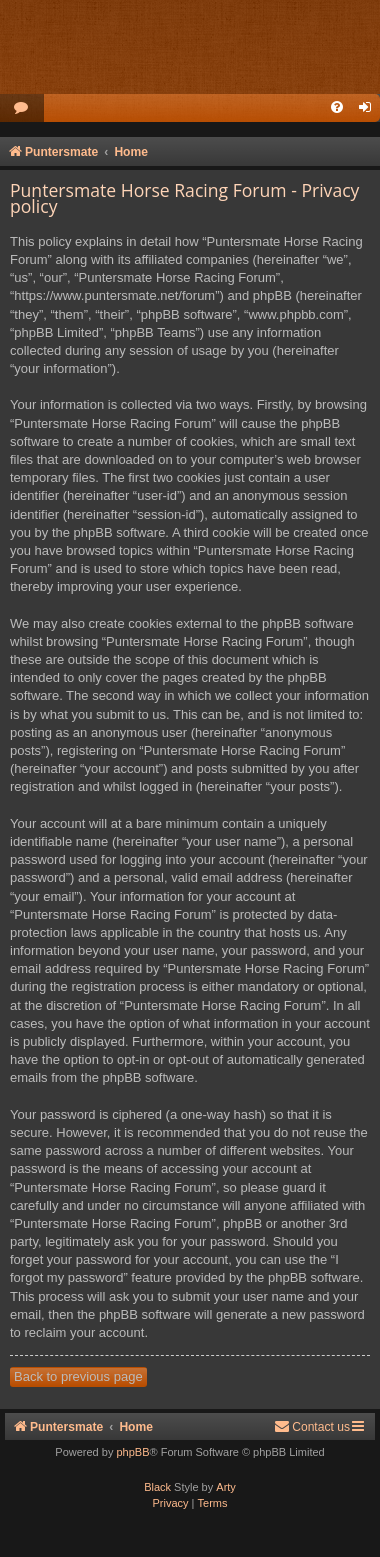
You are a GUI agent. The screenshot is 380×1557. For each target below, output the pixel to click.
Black (157, 1487)
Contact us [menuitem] (312, 1426)
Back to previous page (78, 1376)
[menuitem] (22, 108)
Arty (226, 1487)
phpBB (132, 1452)
